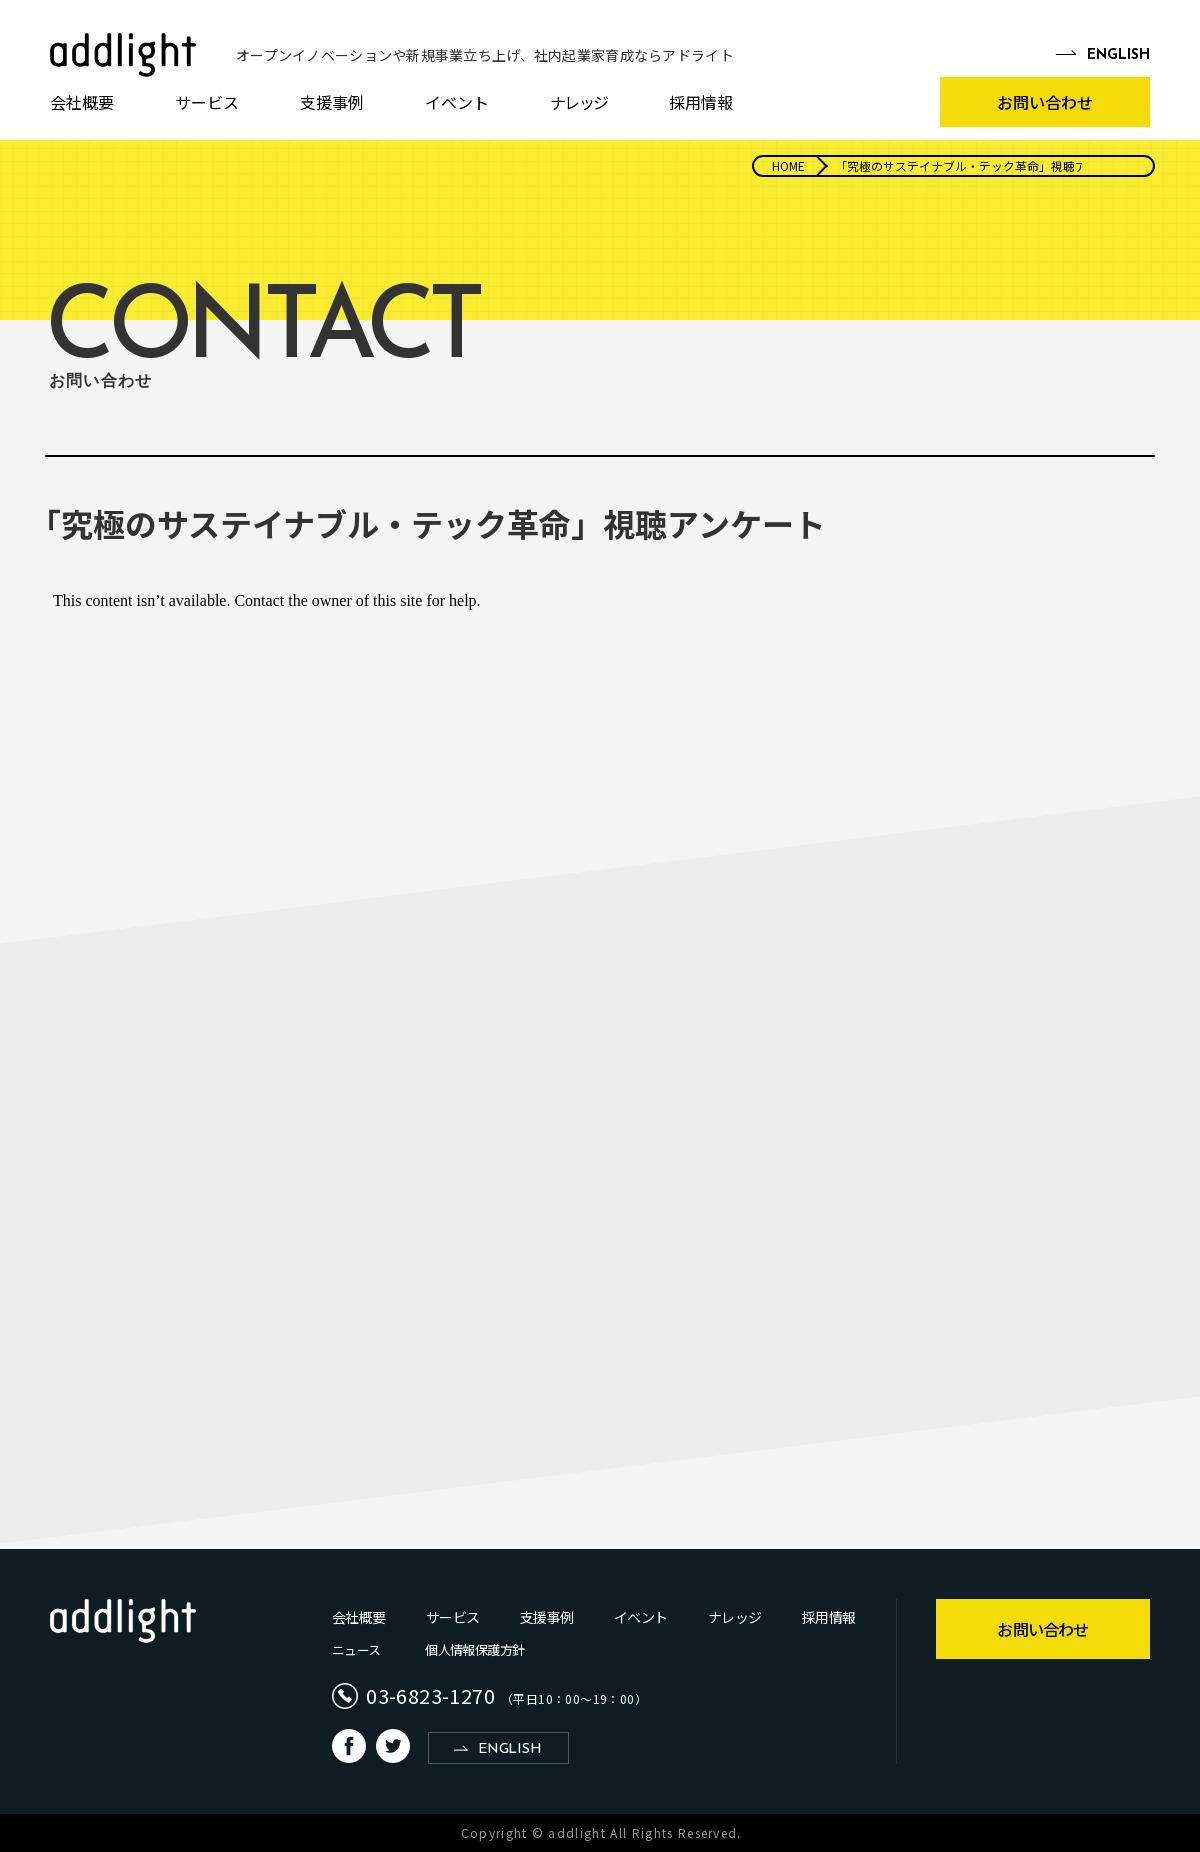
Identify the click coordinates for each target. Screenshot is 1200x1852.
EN (1118, 56)
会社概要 (82, 102)
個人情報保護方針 (474, 1649)
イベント (457, 102)
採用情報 (701, 102)
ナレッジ (579, 102)
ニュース (356, 1649)
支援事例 (332, 102)
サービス (207, 102)
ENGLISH (509, 1749)
